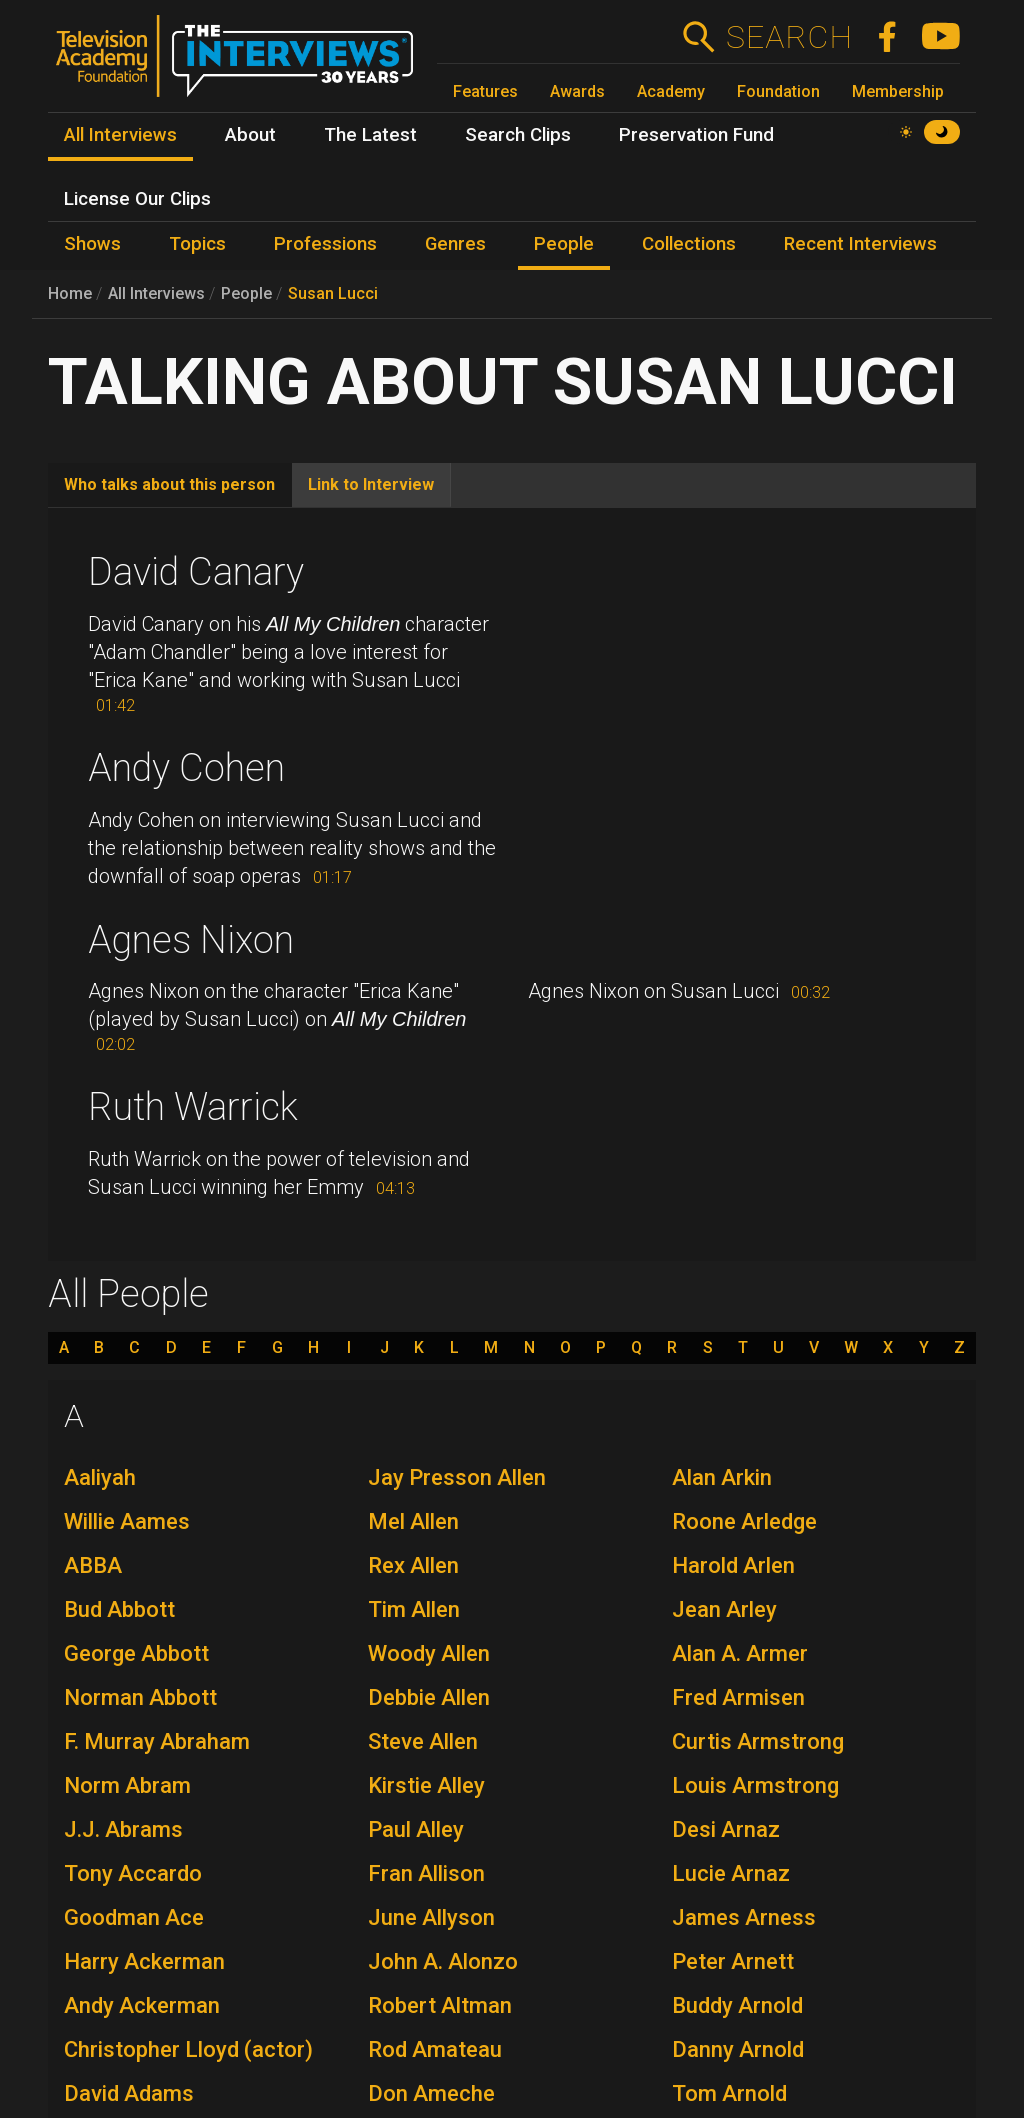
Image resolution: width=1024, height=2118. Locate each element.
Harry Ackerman (144, 1961)
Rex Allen (413, 1565)
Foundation (778, 91)
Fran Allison (426, 1873)
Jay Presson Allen (457, 1477)
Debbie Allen (429, 1697)
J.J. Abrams (123, 1829)
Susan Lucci (333, 293)
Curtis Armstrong (758, 1741)
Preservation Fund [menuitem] (696, 135)
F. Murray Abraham (157, 1741)
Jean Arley (724, 1609)
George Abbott (136, 1653)
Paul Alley (416, 1829)
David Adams (129, 2093)
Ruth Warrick (193, 1107)
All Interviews (156, 293)
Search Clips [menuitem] (518, 135)
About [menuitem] (250, 135)
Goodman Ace (134, 1917)
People (246, 293)
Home (70, 293)
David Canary (196, 572)
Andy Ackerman (142, 2005)
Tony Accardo (133, 1873)
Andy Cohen (186, 768)
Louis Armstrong (755, 1785)
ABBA (93, 1565)
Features (485, 91)
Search (788, 37)
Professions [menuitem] (325, 244)
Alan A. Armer (740, 1653)
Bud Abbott (119, 1609)
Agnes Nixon (191, 940)
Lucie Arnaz (731, 1873)
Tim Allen (414, 1609)
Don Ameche (431, 2093)
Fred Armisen (738, 1697)
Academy (671, 91)
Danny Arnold (738, 2049)
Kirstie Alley (426, 1785)
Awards (577, 91)
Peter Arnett (733, 1961)
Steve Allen (423, 1741)
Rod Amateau (435, 2049)
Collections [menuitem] (689, 244)
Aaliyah (100, 1477)
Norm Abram (127, 1785)
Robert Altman (440, 2005)
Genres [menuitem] (455, 244)
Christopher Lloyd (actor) (188, 2049)
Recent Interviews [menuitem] (860, 244)
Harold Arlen (733, 1565)
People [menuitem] (564, 244)
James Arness (744, 1917)
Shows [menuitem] (92, 244)
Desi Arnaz (726, 1829)
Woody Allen (429, 1653)
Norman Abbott (140, 1697)
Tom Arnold (729, 2093)
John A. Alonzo (443, 1961)
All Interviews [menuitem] (120, 135)
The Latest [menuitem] (370, 135)
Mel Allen (413, 1521)
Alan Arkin (722, 1477)
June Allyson (431, 1917)
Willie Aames (127, 1521)
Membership (898, 91)
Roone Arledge (744, 1521)
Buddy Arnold (737, 2005)
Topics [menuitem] (197, 244)
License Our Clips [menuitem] (137, 199)
